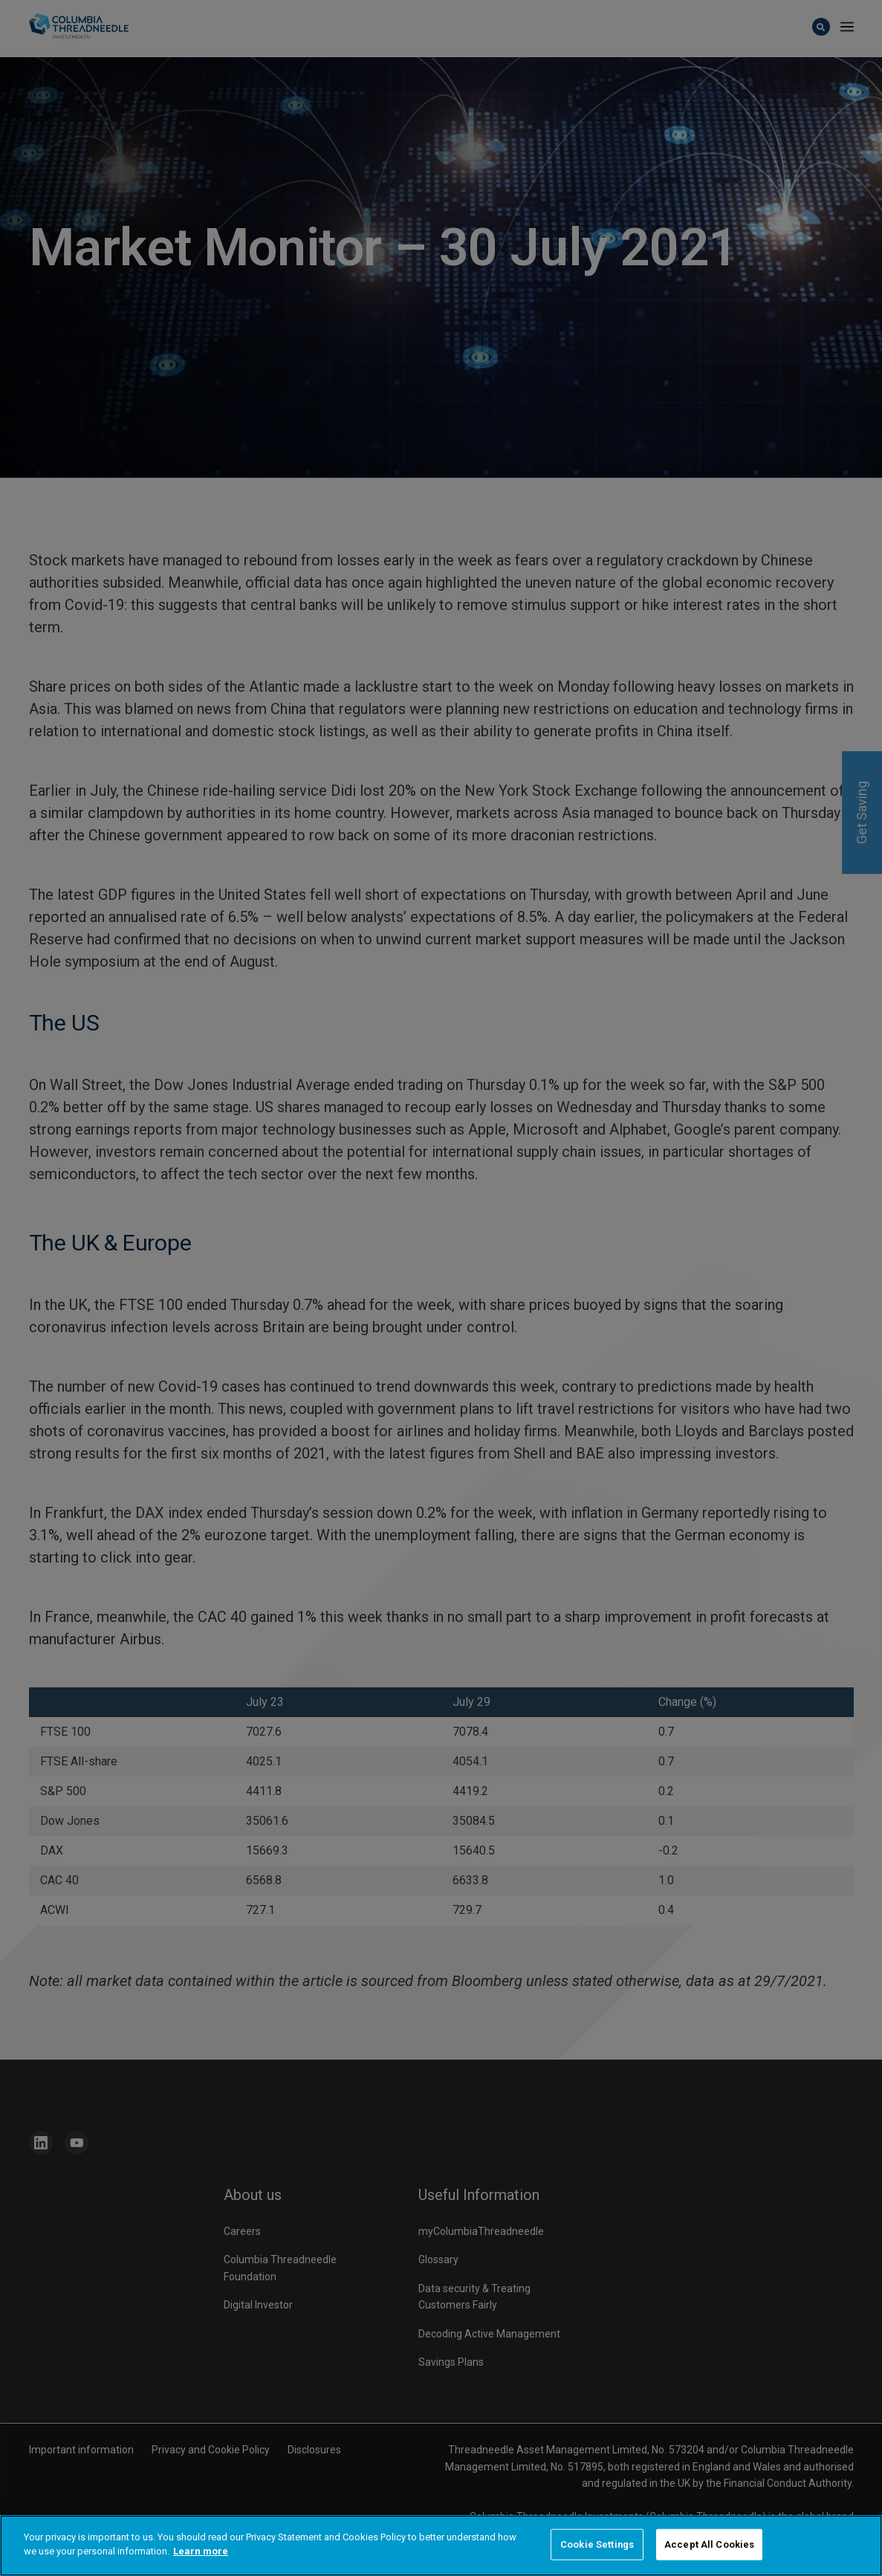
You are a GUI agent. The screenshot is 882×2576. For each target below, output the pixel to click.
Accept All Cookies (709, 2544)
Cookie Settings (597, 2544)
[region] (441, 2545)
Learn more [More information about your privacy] (200, 2551)
